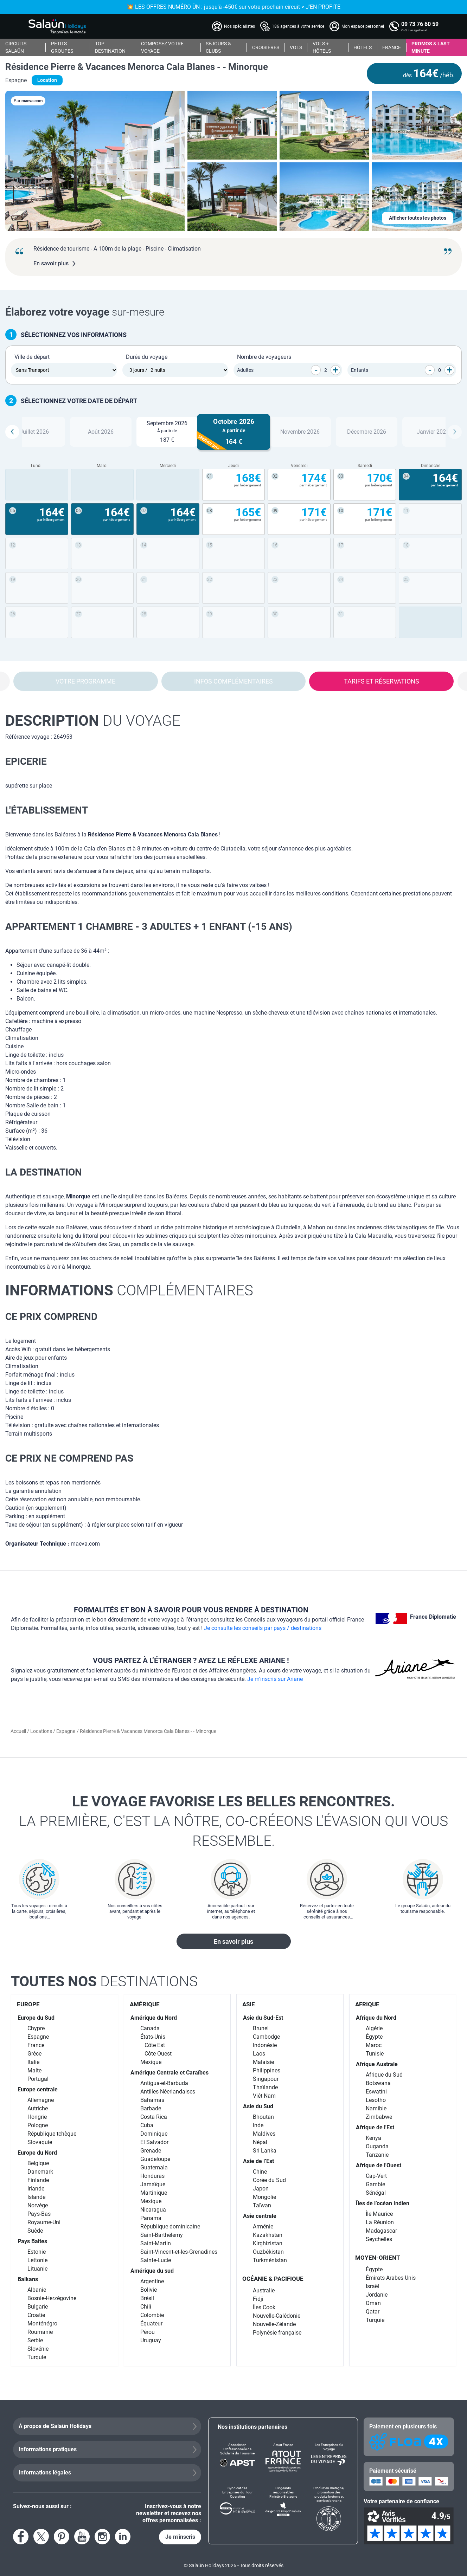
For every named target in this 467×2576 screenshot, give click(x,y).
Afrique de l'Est (375, 2127)
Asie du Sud (258, 2106)
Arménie (263, 2226)
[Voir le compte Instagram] (102, 2536)
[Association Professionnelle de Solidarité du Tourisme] (237, 2457)
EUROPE (28, 2004)
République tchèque (51, 2133)
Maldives (264, 2133)
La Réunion (380, 2222)
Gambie (375, 2184)
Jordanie (377, 2294)
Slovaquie (39, 2142)
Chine (260, 2171)
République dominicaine (170, 2226)
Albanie (36, 2289)
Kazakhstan (267, 2235)
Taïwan (262, 2205)
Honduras (152, 2176)
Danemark (40, 2171)
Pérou (147, 2332)
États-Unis (152, 2036)
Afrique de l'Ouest (378, 2165)
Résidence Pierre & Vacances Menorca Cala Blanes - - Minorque (136, 67)
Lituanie (37, 2268)
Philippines (266, 2070)
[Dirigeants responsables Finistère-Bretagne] (283, 2508)
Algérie (374, 2028)
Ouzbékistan (268, 2251)
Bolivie (148, 2289)
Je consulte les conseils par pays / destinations (262, 1628)
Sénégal (376, 2192)
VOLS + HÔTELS (322, 47)
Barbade (150, 2108)
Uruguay (150, 2340)
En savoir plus (233, 1941)
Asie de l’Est (258, 2161)
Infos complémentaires (233, 681)
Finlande (38, 2180)
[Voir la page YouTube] (82, 2536)
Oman (373, 2303)
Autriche (37, 2108)
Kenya (373, 2138)
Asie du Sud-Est (263, 2017)
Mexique (150, 2062)
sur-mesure (85, 312)
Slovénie (38, 2348)
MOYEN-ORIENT (377, 2257)
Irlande (35, 2188)
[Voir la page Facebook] (20, 2536)
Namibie (376, 2108)
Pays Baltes (32, 2241)
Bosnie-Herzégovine (51, 2298)
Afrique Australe (377, 2064)
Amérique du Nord (153, 2017)
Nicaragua (153, 2209)
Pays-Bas (39, 2214)
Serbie (35, 2340)
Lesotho (376, 2100)
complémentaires (129, 1290)
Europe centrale (38, 2089)
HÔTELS (362, 47)
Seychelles (379, 2239)
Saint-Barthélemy (161, 2235)
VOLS (296, 47)
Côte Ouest (158, 2053)
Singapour (266, 2079)
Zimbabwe (379, 2117)
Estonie (36, 2251)
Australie (264, 2290)
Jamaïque (152, 2184)
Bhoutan (263, 2117)
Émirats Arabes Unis (391, 2277)
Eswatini (376, 2091)
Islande (36, 2197)
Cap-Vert (376, 2176)
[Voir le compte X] (41, 2536)
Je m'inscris (180, 2536)
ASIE (248, 2004)
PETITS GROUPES (62, 47)
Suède (35, 2230)
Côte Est (155, 2045)
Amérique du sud (152, 2270)
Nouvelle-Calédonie (276, 2315)
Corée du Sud (269, 2180)
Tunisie (375, 2053)
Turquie (36, 2357)
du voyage (92, 720)
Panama (150, 2218)
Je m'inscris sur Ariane (275, 1679)
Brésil (147, 2298)
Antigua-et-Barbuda (164, 2083)
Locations (41, 1731)
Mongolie (264, 2197)
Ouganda (377, 2146)
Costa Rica (153, 2117)
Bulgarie (37, 2306)
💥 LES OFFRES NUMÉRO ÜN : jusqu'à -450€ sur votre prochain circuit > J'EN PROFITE (233, 7)
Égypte (374, 2036)
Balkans (28, 2279)
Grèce (34, 2053)
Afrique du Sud (384, 2074)
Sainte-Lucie (155, 2260)
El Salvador (154, 2142)
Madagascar (381, 2230)
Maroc (374, 2045)
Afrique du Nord (376, 2017)
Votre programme (85, 681)
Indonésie (265, 2045)
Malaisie (263, 2062)
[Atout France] (283, 2457)
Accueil (19, 1731)
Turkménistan (270, 2260)
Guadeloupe (155, 2159)
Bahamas (152, 2100)
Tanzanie (377, 2154)
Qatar (372, 2311)
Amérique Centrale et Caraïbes (169, 2072)
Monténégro (42, 2323)
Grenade (150, 2150)
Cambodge (266, 2036)
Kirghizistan (267, 2243)
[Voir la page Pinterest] (61, 2536)
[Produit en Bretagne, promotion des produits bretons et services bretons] (328, 2508)
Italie (33, 2062)
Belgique (38, 2163)
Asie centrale (259, 2216)
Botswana (378, 2083)
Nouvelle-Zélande (274, 2324)
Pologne (37, 2125)
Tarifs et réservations (381, 681)
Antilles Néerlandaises (167, 2091)
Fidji (258, 2299)
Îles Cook (264, 2307)
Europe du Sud (36, 2017)
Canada (150, 2028)
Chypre (36, 2028)
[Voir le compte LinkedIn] (122, 2536)
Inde (258, 2125)
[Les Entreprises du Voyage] (328, 2457)
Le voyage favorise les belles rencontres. (233, 1822)
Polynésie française (277, 2332)
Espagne (65, 1731)
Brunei (261, 2028)
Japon (261, 2188)
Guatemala (154, 2167)
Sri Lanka (264, 2150)
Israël (372, 2286)
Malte (34, 2070)
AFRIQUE (367, 2004)
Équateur (151, 2323)
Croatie (36, 2315)
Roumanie (40, 2332)
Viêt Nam (264, 2095)
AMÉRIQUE (145, 2004)
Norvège (37, 2205)
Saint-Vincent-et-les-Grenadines (178, 2251)
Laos (259, 2053)
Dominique (153, 2133)
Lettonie (37, 2260)
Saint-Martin (155, 2243)
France (35, 2045)
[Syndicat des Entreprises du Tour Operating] (237, 2508)
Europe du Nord (37, 2152)
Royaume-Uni (43, 2222)
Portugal (38, 2079)
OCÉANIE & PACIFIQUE (272, 2278)
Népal (260, 2142)
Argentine (152, 2281)
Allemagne (40, 2100)
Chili (145, 2306)
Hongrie (37, 2117)
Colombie (152, 2315)
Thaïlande (265, 2087)
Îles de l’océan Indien (382, 2203)
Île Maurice (379, 2214)
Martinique (153, 2192)
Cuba (146, 2125)
